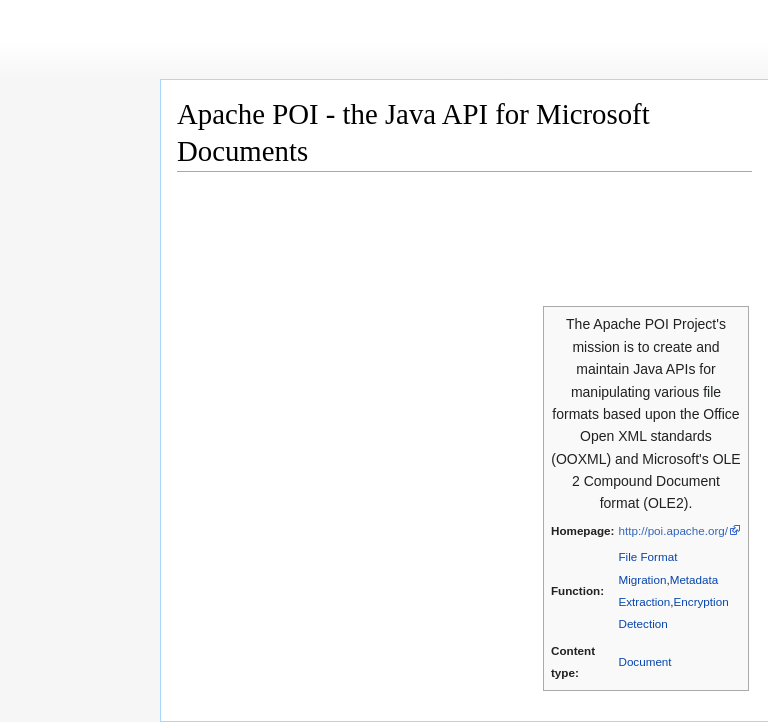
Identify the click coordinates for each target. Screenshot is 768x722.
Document (644, 661)
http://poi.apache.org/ (673, 530)
